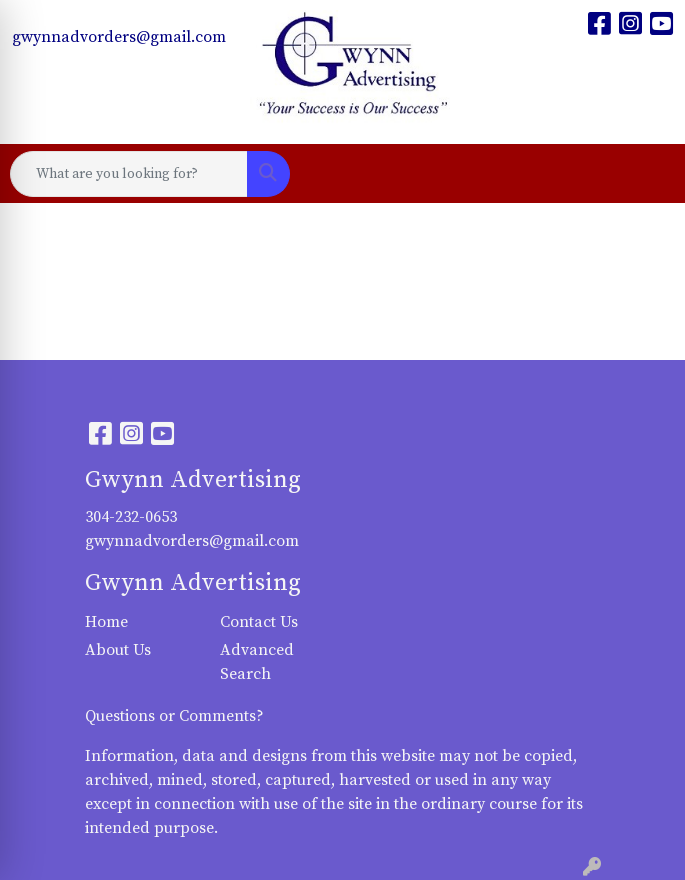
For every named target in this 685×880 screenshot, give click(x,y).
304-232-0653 (131, 517)
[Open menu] (645, 174)
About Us (118, 650)
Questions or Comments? (174, 716)
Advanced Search (257, 662)
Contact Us (259, 622)
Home (106, 622)
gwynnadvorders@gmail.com (119, 37)
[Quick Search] (129, 174)
